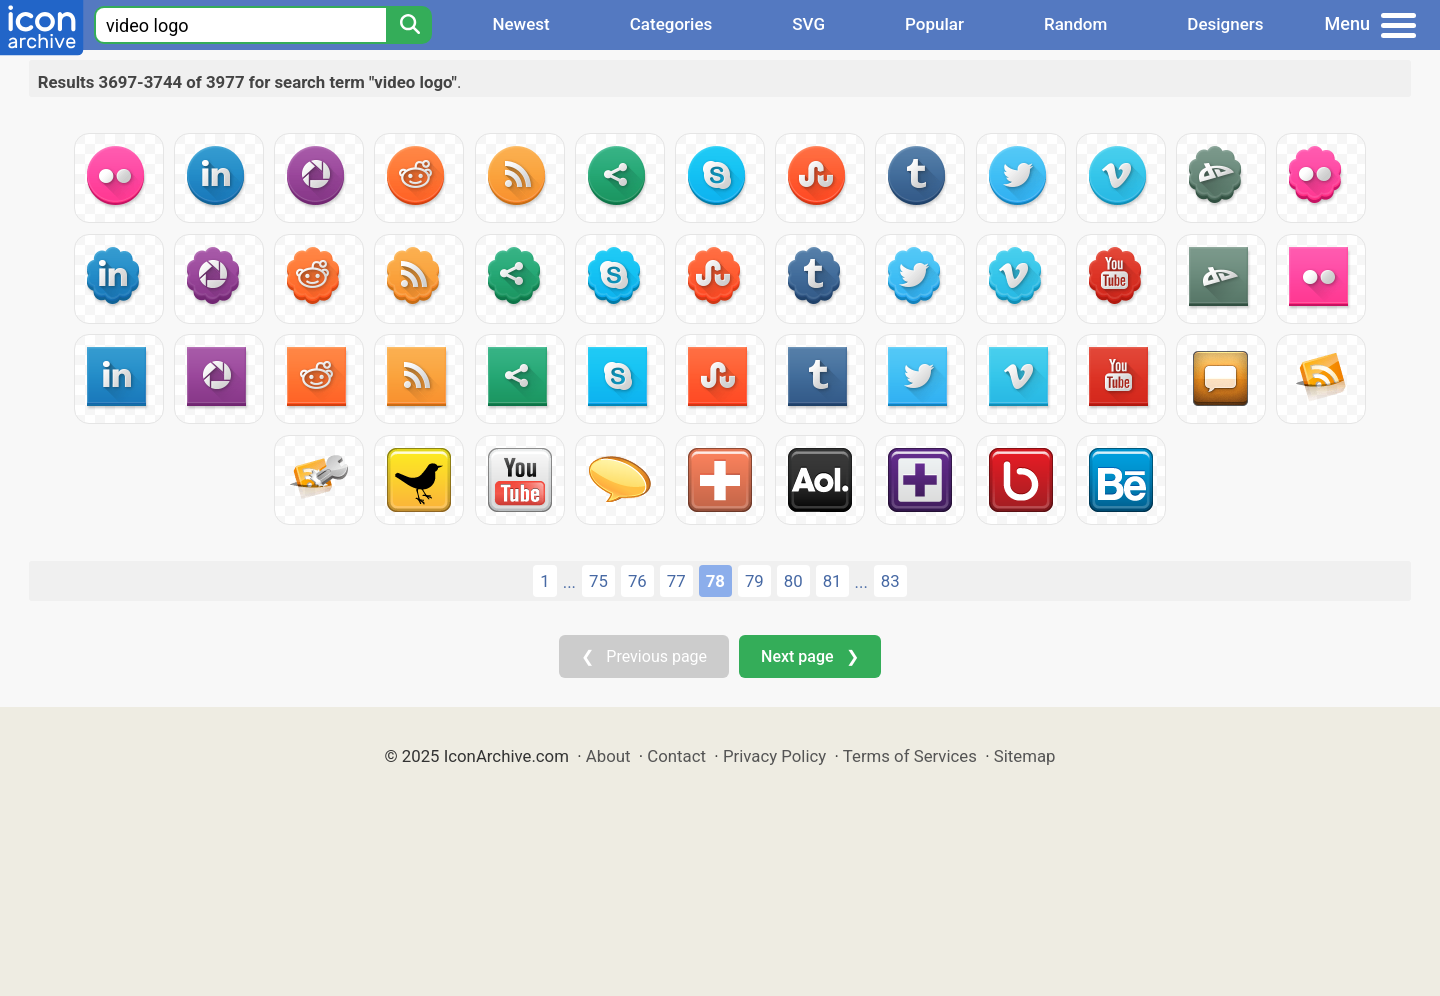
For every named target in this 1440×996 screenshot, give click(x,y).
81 (832, 581)
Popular (934, 24)
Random (1075, 24)
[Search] (409, 25)
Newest (520, 24)
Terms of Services (910, 756)
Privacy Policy (774, 756)
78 (715, 581)
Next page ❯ (809, 656)
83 (890, 581)
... (569, 582)
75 (598, 581)
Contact (676, 756)
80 (793, 581)
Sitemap (1025, 756)
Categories (671, 24)
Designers (1225, 24)
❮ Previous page (644, 656)
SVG (808, 24)
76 (637, 581)
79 (754, 581)
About (608, 756)
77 (676, 581)
